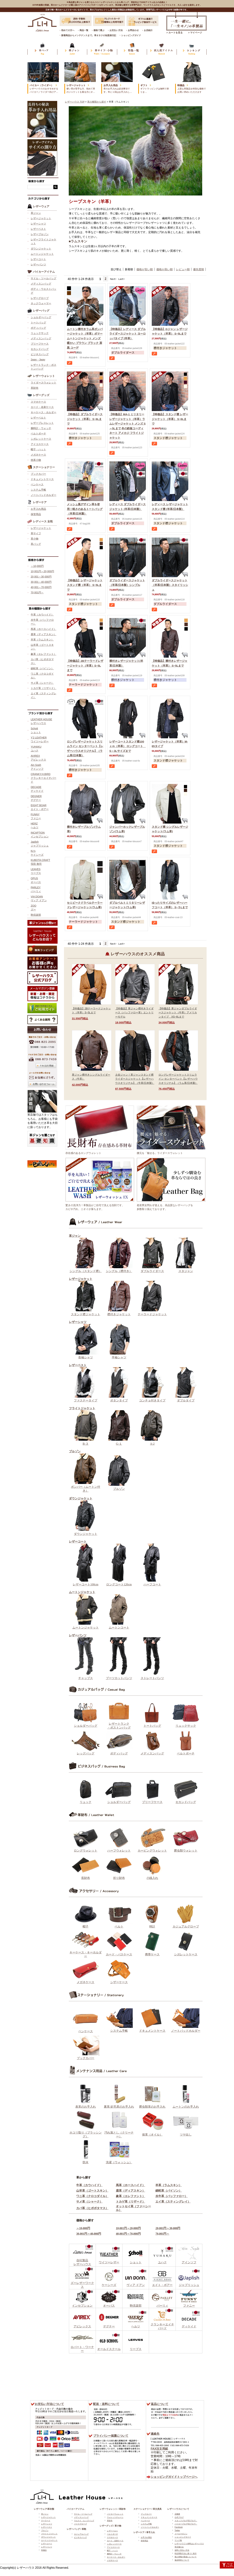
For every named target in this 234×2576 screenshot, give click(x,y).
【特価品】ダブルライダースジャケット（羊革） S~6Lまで (85, 419)
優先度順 (198, 269)
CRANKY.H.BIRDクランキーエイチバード (43, 778)
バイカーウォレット (115, 2514)
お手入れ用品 (38, 508)
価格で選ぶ (98, 30)
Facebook (179, 2527)
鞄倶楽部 (36, 914)
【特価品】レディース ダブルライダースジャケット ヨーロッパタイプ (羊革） (127, 333)
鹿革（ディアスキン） (43, 634)
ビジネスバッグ (40, 354)
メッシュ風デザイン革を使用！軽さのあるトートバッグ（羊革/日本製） (85, 509)
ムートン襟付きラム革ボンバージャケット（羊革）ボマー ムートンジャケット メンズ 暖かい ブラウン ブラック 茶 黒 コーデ (85, 338)
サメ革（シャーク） (42, 682)
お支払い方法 (116, 30)
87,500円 (123, 1088)
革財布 (34, 387)
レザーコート (38, 259)
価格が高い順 (164, 269)
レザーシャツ (38, 223)
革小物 (34, 538)
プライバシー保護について (110, 2435)
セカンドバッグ (40, 349)
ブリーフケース (40, 343)
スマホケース (38, 401)
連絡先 (155, 2433)
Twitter (177, 2530)
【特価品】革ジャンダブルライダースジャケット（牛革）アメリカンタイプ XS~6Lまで (177, 1012)
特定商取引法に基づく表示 (186, 2553)
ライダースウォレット (43, 382)
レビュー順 (183, 269)
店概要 (177, 2514)
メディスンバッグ (41, 283)
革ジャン (72, 49)
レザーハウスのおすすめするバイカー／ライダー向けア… (44, 88)
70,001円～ (37, 592)
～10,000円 (37, 566)
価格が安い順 (144, 269)
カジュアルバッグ (81, 2534)
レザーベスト (38, 228)
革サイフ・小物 (102, 49)
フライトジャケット (49, 2534)
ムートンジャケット (42, 253)
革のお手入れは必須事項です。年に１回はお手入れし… (117, 88)
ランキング (192, 49)
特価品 (44, 2550)
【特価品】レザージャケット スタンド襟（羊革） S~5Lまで (85, 585)
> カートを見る (174, 32)
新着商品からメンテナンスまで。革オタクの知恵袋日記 (88, 35)
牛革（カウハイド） (42, 614)
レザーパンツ (38, 264)
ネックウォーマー (41, 303)
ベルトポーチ (38, 433)
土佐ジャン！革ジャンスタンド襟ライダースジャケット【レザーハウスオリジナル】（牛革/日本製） (134, 1078)
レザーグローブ (40, 298)
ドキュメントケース (42, 479)
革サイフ (36, 533)
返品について (159, 2404)
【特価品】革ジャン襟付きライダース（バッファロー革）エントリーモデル (134, 1012)
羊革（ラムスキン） (42, 639)
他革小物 (36, 460)
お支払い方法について (49, 2404)
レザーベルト (38, 417)
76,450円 (166, 1088)
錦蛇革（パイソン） (42, 668)
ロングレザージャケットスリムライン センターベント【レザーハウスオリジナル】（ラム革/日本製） (178, 1078)
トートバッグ (38, 322)
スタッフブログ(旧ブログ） (186, 2521)
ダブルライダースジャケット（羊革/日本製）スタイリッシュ (170, 585)
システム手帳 (38, 489)
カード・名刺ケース (42, 407)
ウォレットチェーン (115, 2517)
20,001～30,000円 (41, 576)
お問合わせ (133, 30)
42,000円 (80, 1084)
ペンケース (37, 484)
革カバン (42, 49)
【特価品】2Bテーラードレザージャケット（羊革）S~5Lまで (85, 665)
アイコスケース (40, 444)
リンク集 (178, 2540)
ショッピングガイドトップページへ (174, 2476)
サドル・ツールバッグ (43, 278)
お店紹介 (148, 30)
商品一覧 (84, 30)
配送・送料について (106, 2404)
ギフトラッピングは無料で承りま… (154, 88)
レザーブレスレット (42, 422)
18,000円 (123, 1022)
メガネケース (38, 454)
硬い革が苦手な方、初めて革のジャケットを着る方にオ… (81, 88)
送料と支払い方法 (182, 2550)
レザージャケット (41, 218)
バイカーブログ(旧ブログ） (186, 2524)
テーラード (45, 2521)
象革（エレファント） (43, 654)
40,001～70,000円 (41, 587)
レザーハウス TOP (74, 101)
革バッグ (36, 543)
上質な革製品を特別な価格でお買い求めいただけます (191, 88)
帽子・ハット (38, 449)
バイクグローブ (80, 2524)
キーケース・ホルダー (43, 412)
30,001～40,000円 (41, 581)
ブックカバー (38, 473)
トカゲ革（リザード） (43, 688)
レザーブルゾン (40, 234)
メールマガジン (181, 2534)
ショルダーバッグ (41, 317)
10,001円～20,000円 (42, 571)
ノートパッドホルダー (43, 495)
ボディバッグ (38, 327)
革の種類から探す (96, 101)
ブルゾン (44, 2530)
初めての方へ (67, 30)
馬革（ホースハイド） (43, 629)
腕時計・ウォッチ (41, 428)
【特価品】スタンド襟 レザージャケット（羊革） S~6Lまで (170, 419)
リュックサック (40, 333)
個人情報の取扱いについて (186, 2557)
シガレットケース (41, 438)
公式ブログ (179, 2517)
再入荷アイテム (162, 49)
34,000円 (166, 1022)
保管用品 (36, 514)
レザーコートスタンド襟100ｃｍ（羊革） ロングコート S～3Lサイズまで (127, 746)
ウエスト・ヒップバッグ (84, 2521)
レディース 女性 (43, 521)
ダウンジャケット (41, 248)
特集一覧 (132, 49)
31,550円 (80, 1018)
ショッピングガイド (131, 35)
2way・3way (38, 359)
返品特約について (182, 2560)
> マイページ (195, 32)
